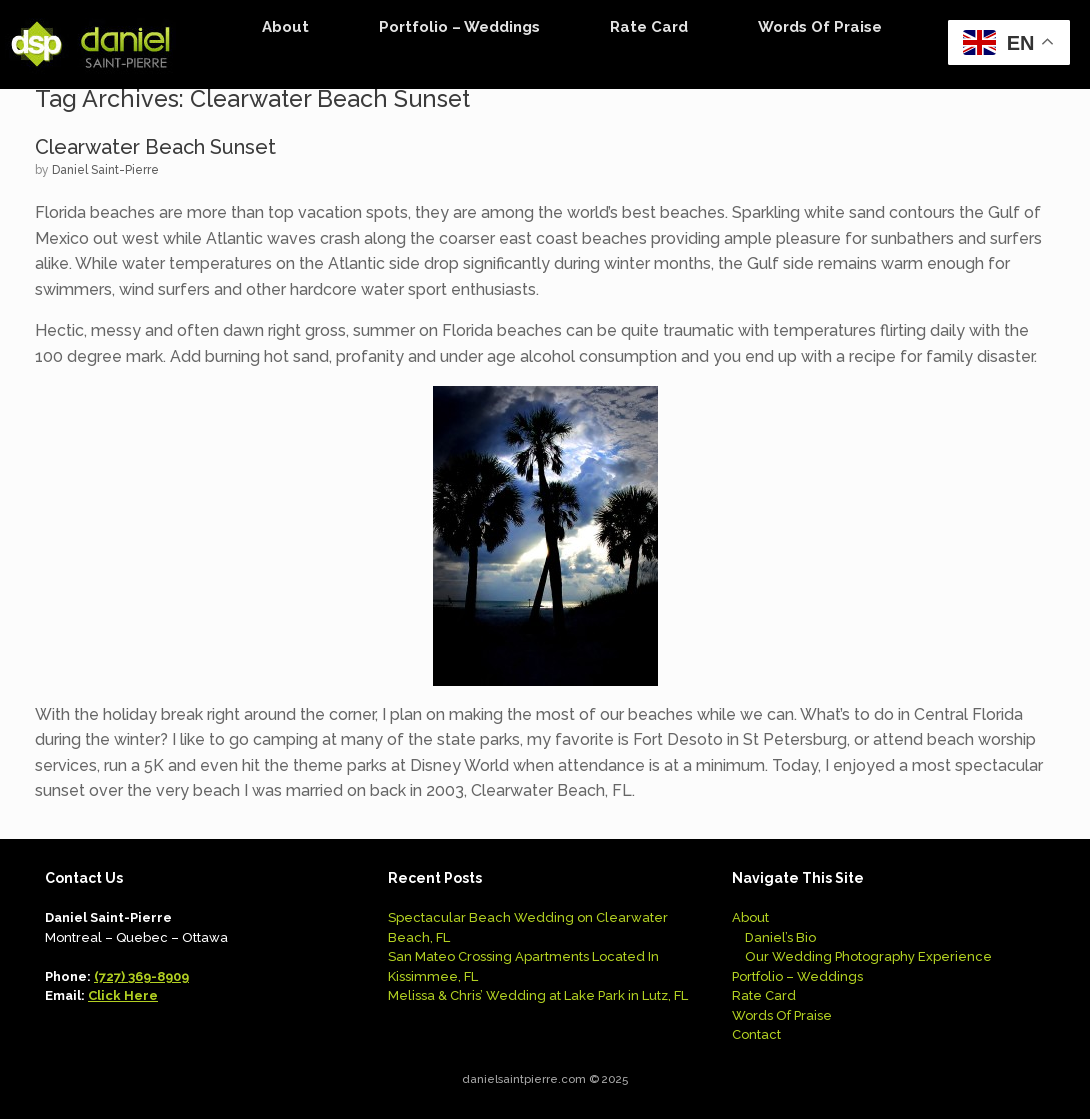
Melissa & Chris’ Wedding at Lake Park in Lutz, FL (538, 995)
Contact (756, 1034)
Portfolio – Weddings (459, 27)
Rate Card (649, 27)
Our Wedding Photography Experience (868, 956)
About (285, 27)
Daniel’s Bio (780, 937)
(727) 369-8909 (141, 976)
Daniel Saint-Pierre (105, 170)
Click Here (123, 995)
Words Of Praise (820, 27)
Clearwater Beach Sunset (155, 147)
